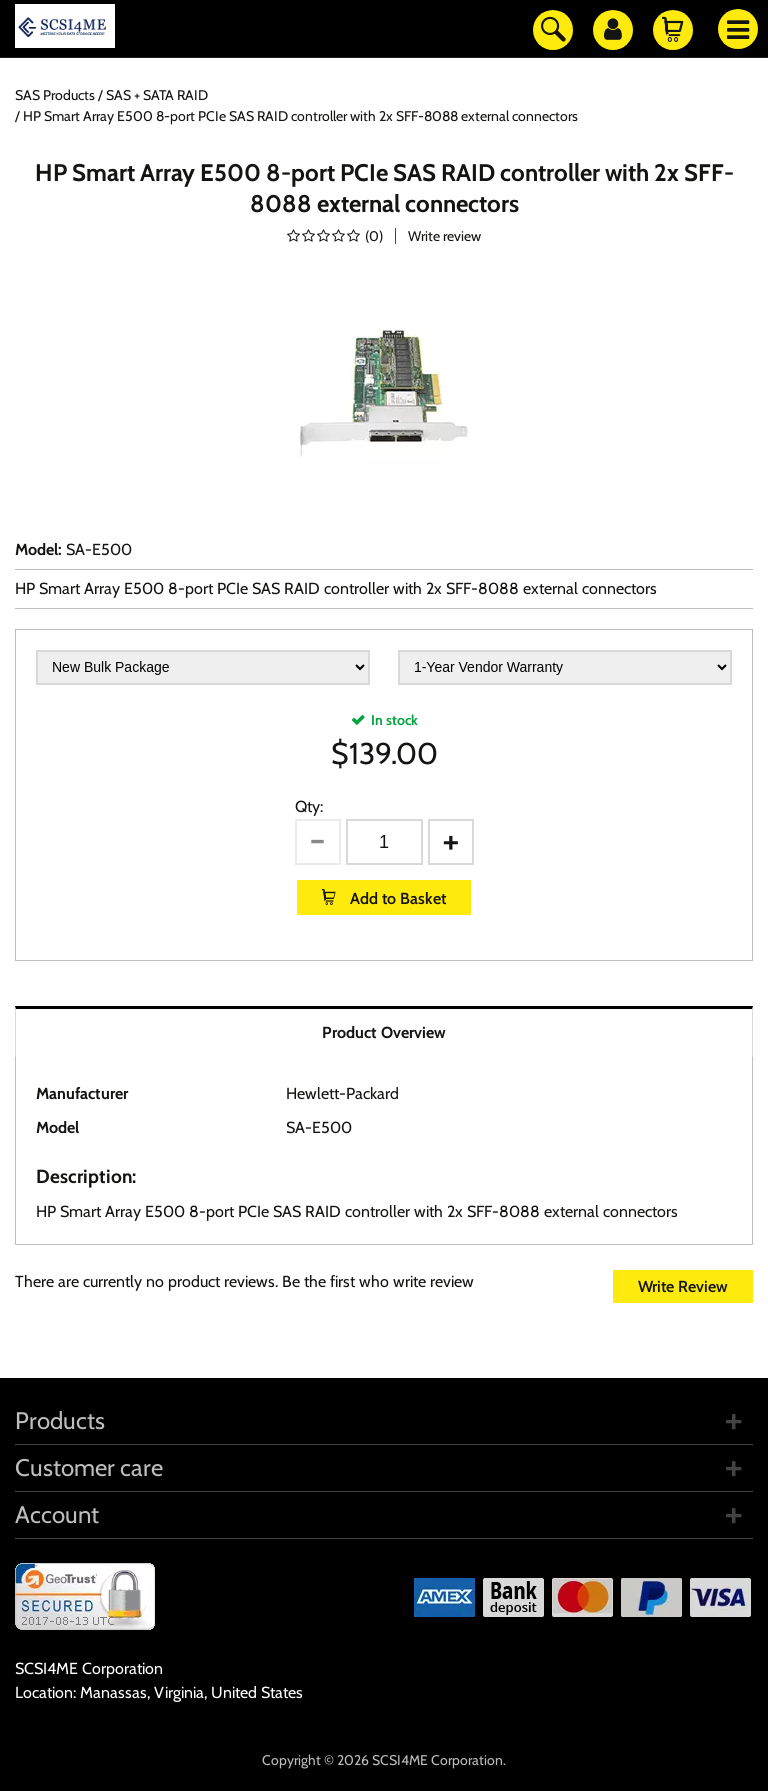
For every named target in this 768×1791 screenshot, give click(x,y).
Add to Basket (396, 898)
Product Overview (384, 1032)
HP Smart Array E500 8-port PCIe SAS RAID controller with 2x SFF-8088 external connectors (336, 588)
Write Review (683, 1286)
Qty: (309, 806)
